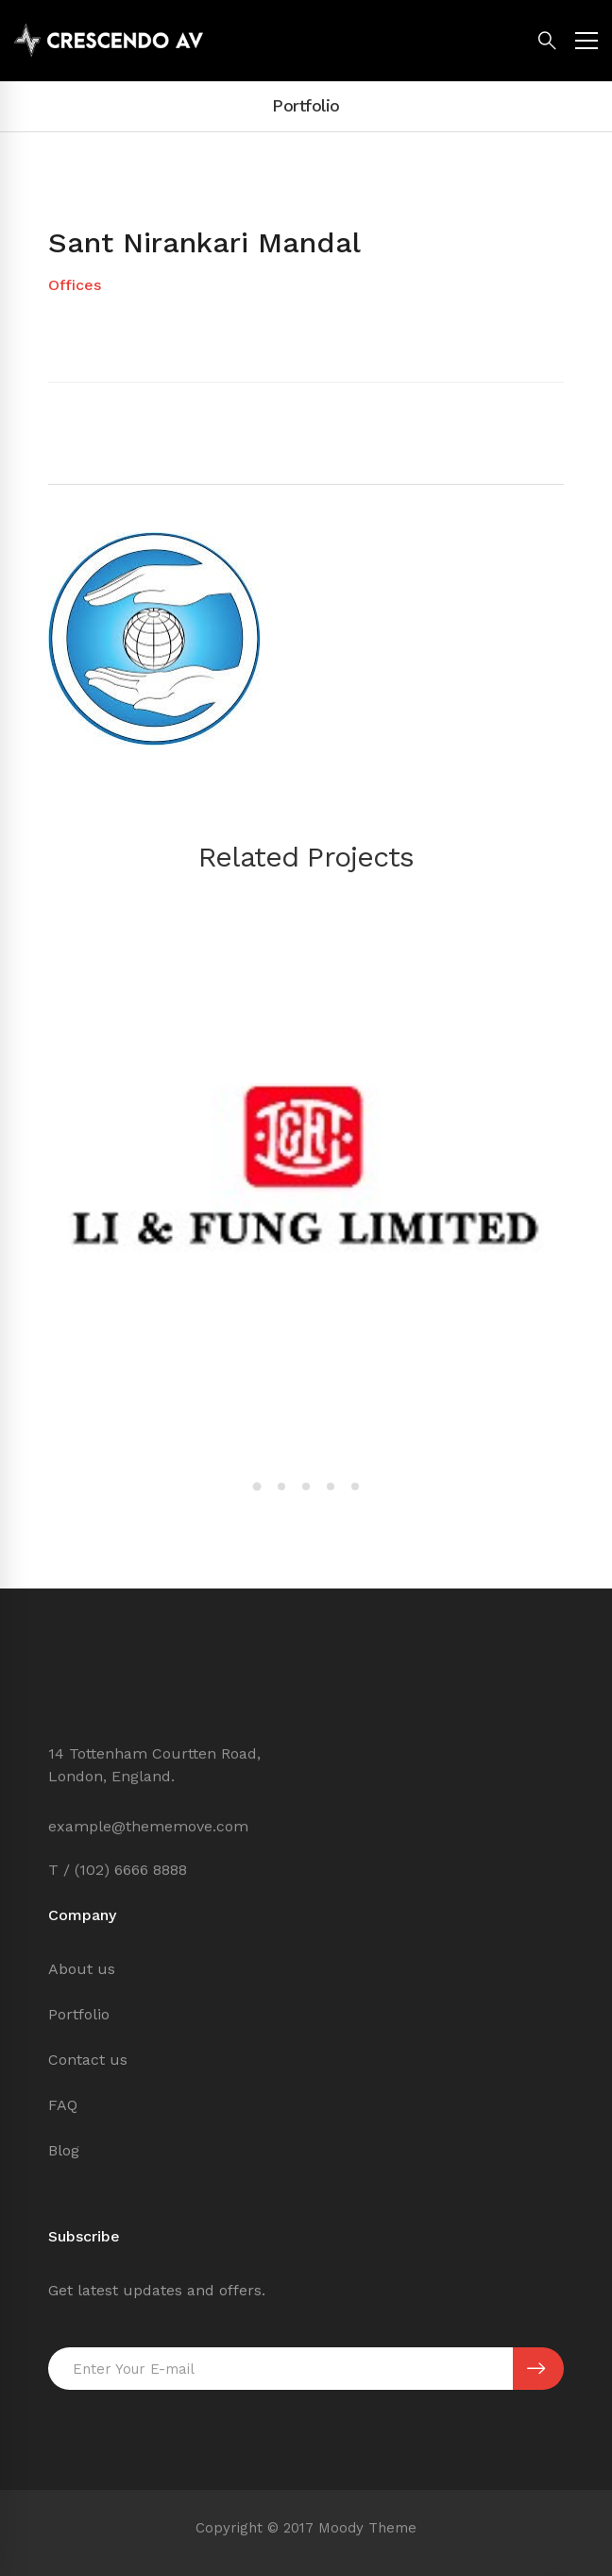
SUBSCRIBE (536, 2369)
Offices (74, 285)
